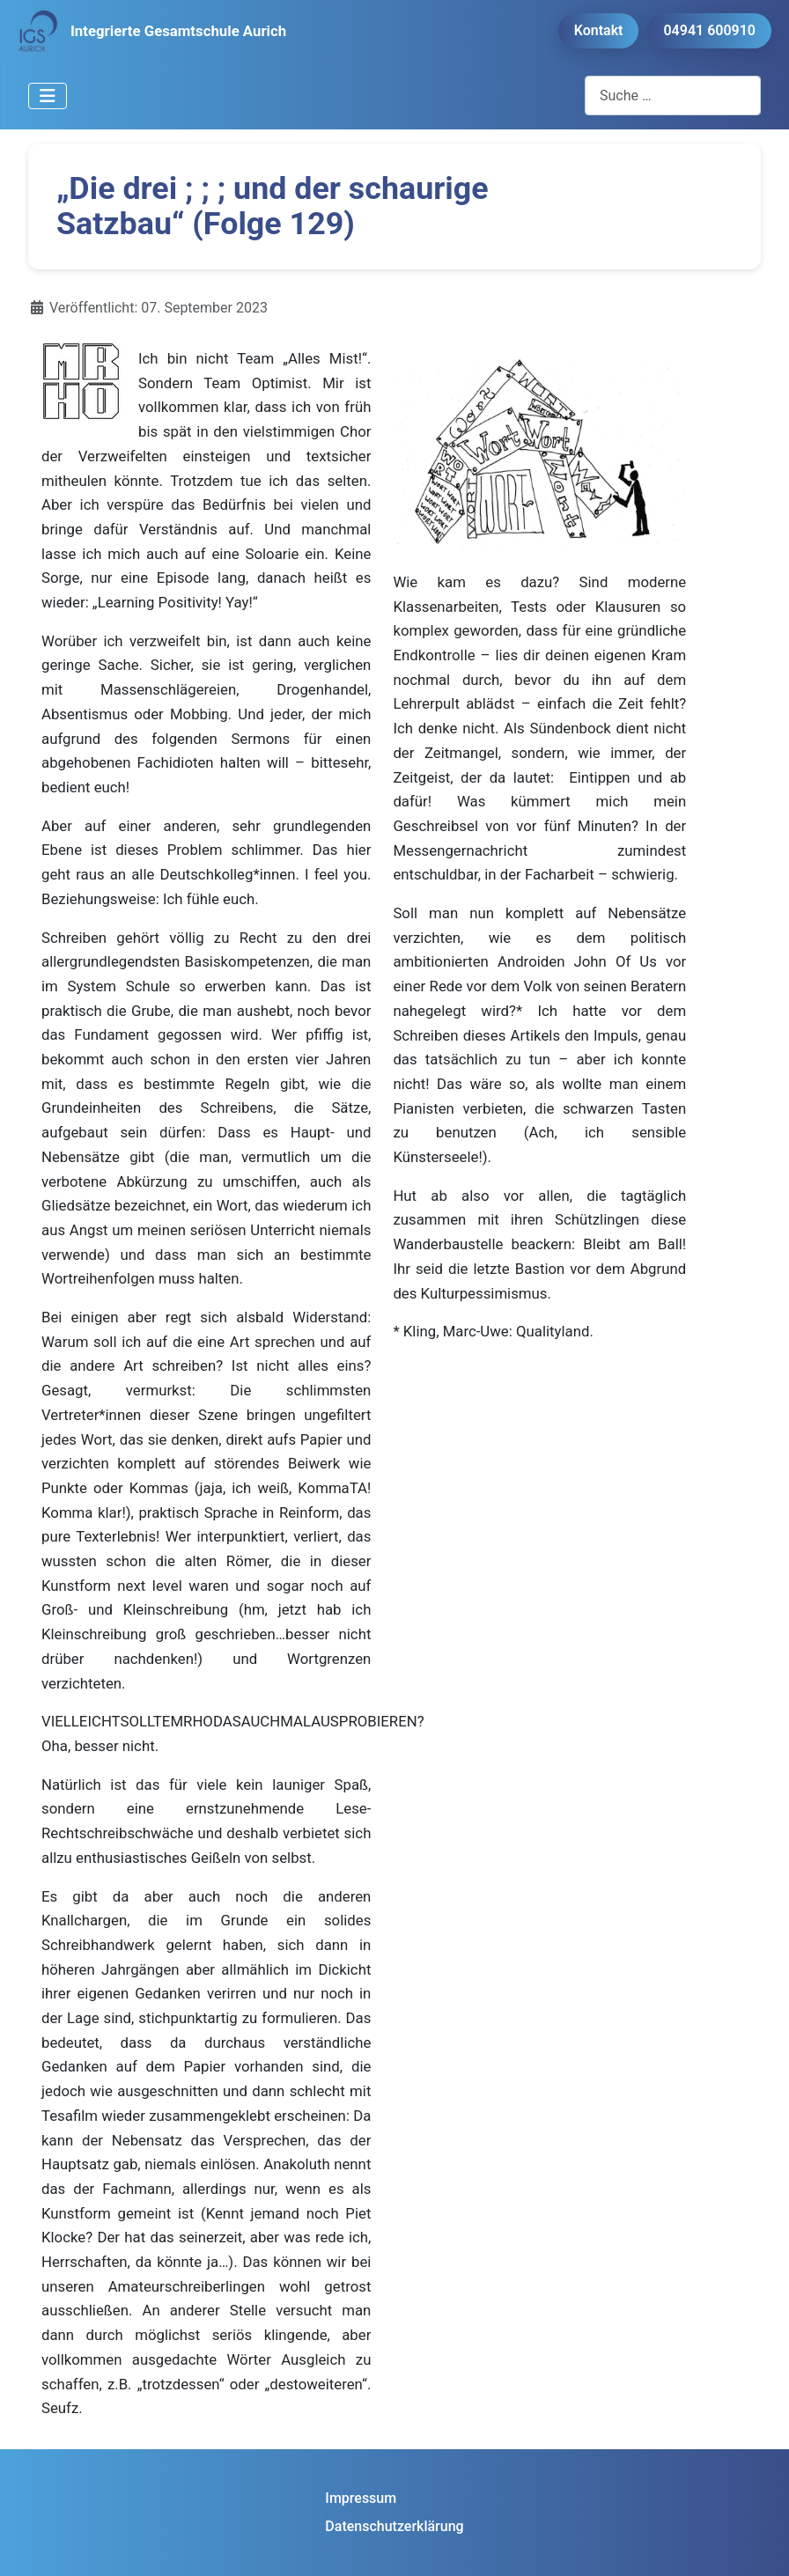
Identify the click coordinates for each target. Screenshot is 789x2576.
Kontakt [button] (598, 30)
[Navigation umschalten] (47, 96)
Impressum (360, 2498)
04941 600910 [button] (709, 30)
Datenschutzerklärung (394, 2526)
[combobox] (673, 95)
